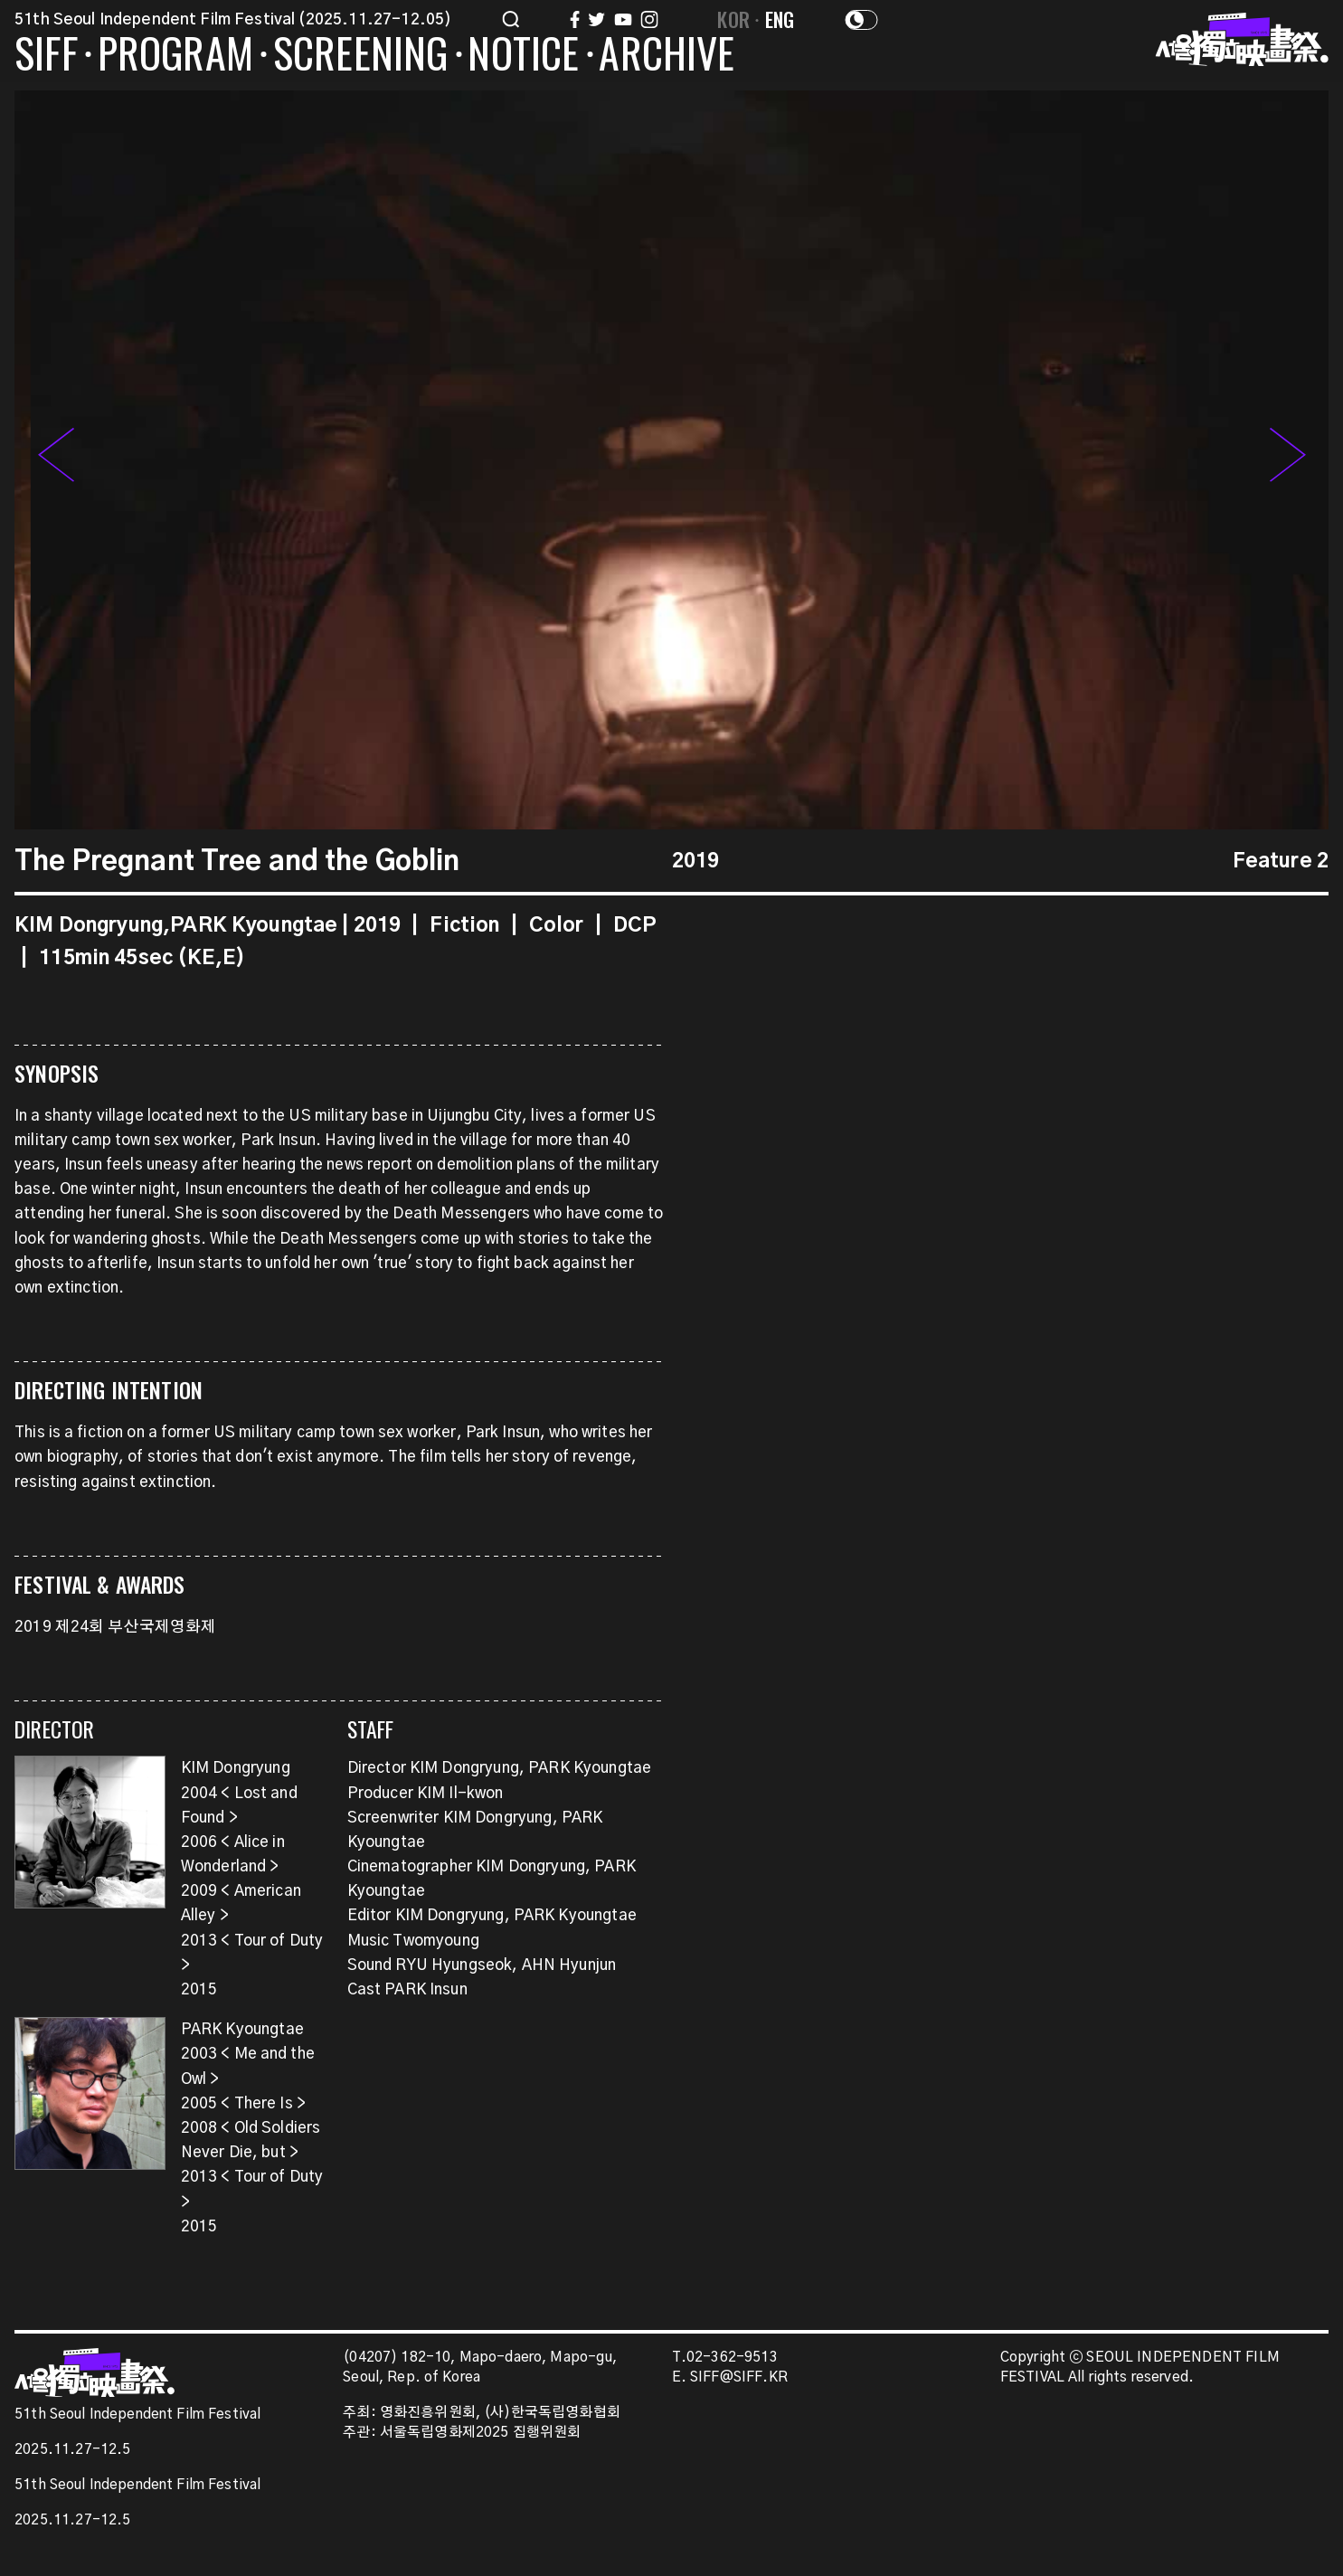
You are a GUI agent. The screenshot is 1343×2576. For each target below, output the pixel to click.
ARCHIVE (666, 56)
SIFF (46, 56)
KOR (733, 19)
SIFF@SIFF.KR (739, 2377)
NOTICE (523, 56)
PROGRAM (175, 56)
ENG (780, 19)
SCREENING (361, 56)
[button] (1288, 459)
